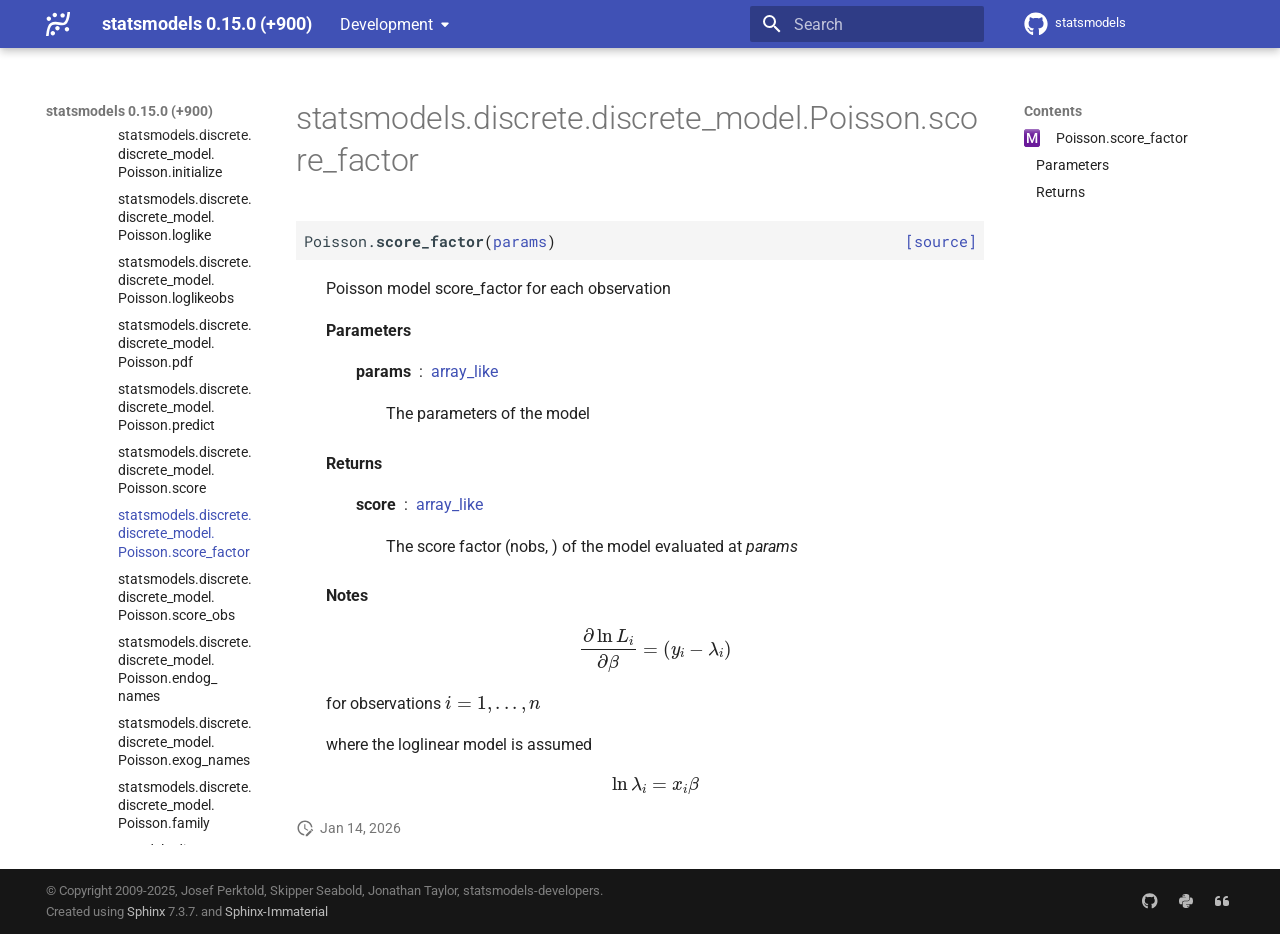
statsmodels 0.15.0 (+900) (129, 111)
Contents (1053, 111)
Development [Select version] (386, 24)
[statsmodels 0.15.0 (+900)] (58, 24)
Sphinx (146, 911)
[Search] (867, 24)
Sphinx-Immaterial (276, 911)
